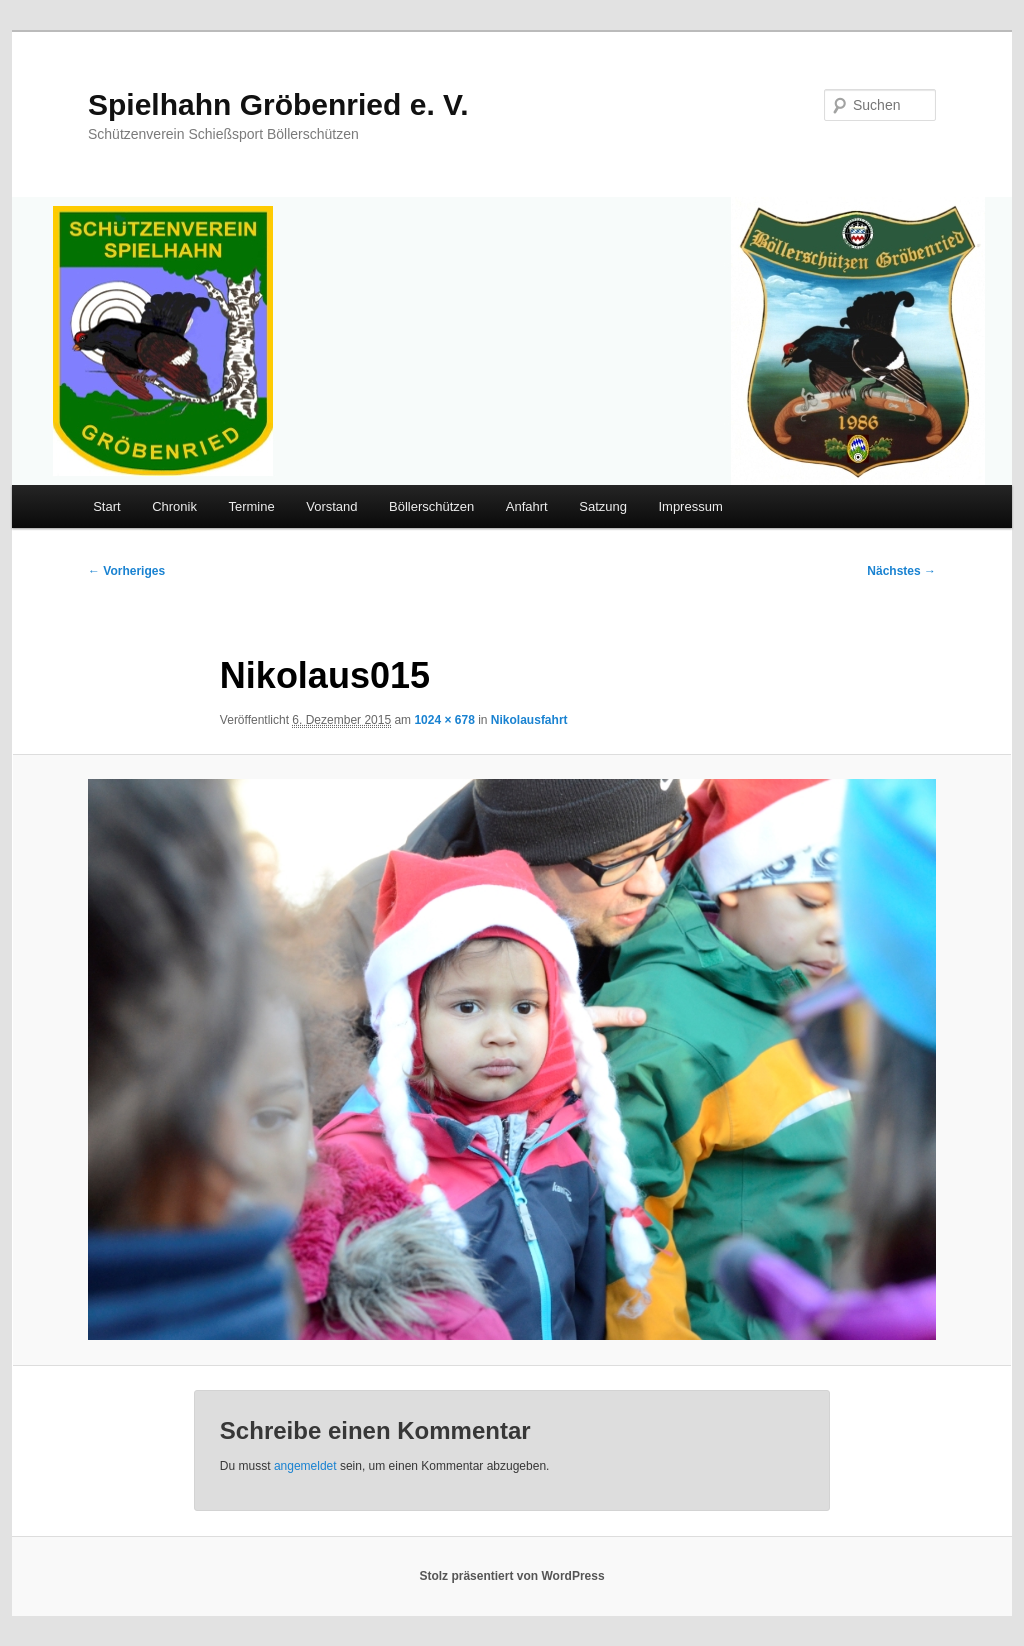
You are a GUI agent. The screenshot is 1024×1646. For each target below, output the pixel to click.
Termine (251, 506)
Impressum (690, 506)
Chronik (174, 506)
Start (106, 506)
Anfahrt (527, 506)
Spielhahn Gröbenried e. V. (278, 104)
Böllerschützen (431, 506)
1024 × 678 (444, 720)
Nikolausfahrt (529, 720)
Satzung (603, 506)
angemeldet (305, 1466)
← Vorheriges (126, 571)
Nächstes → (901, 571)
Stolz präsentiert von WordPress (511, 1576)
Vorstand (331, 506)
